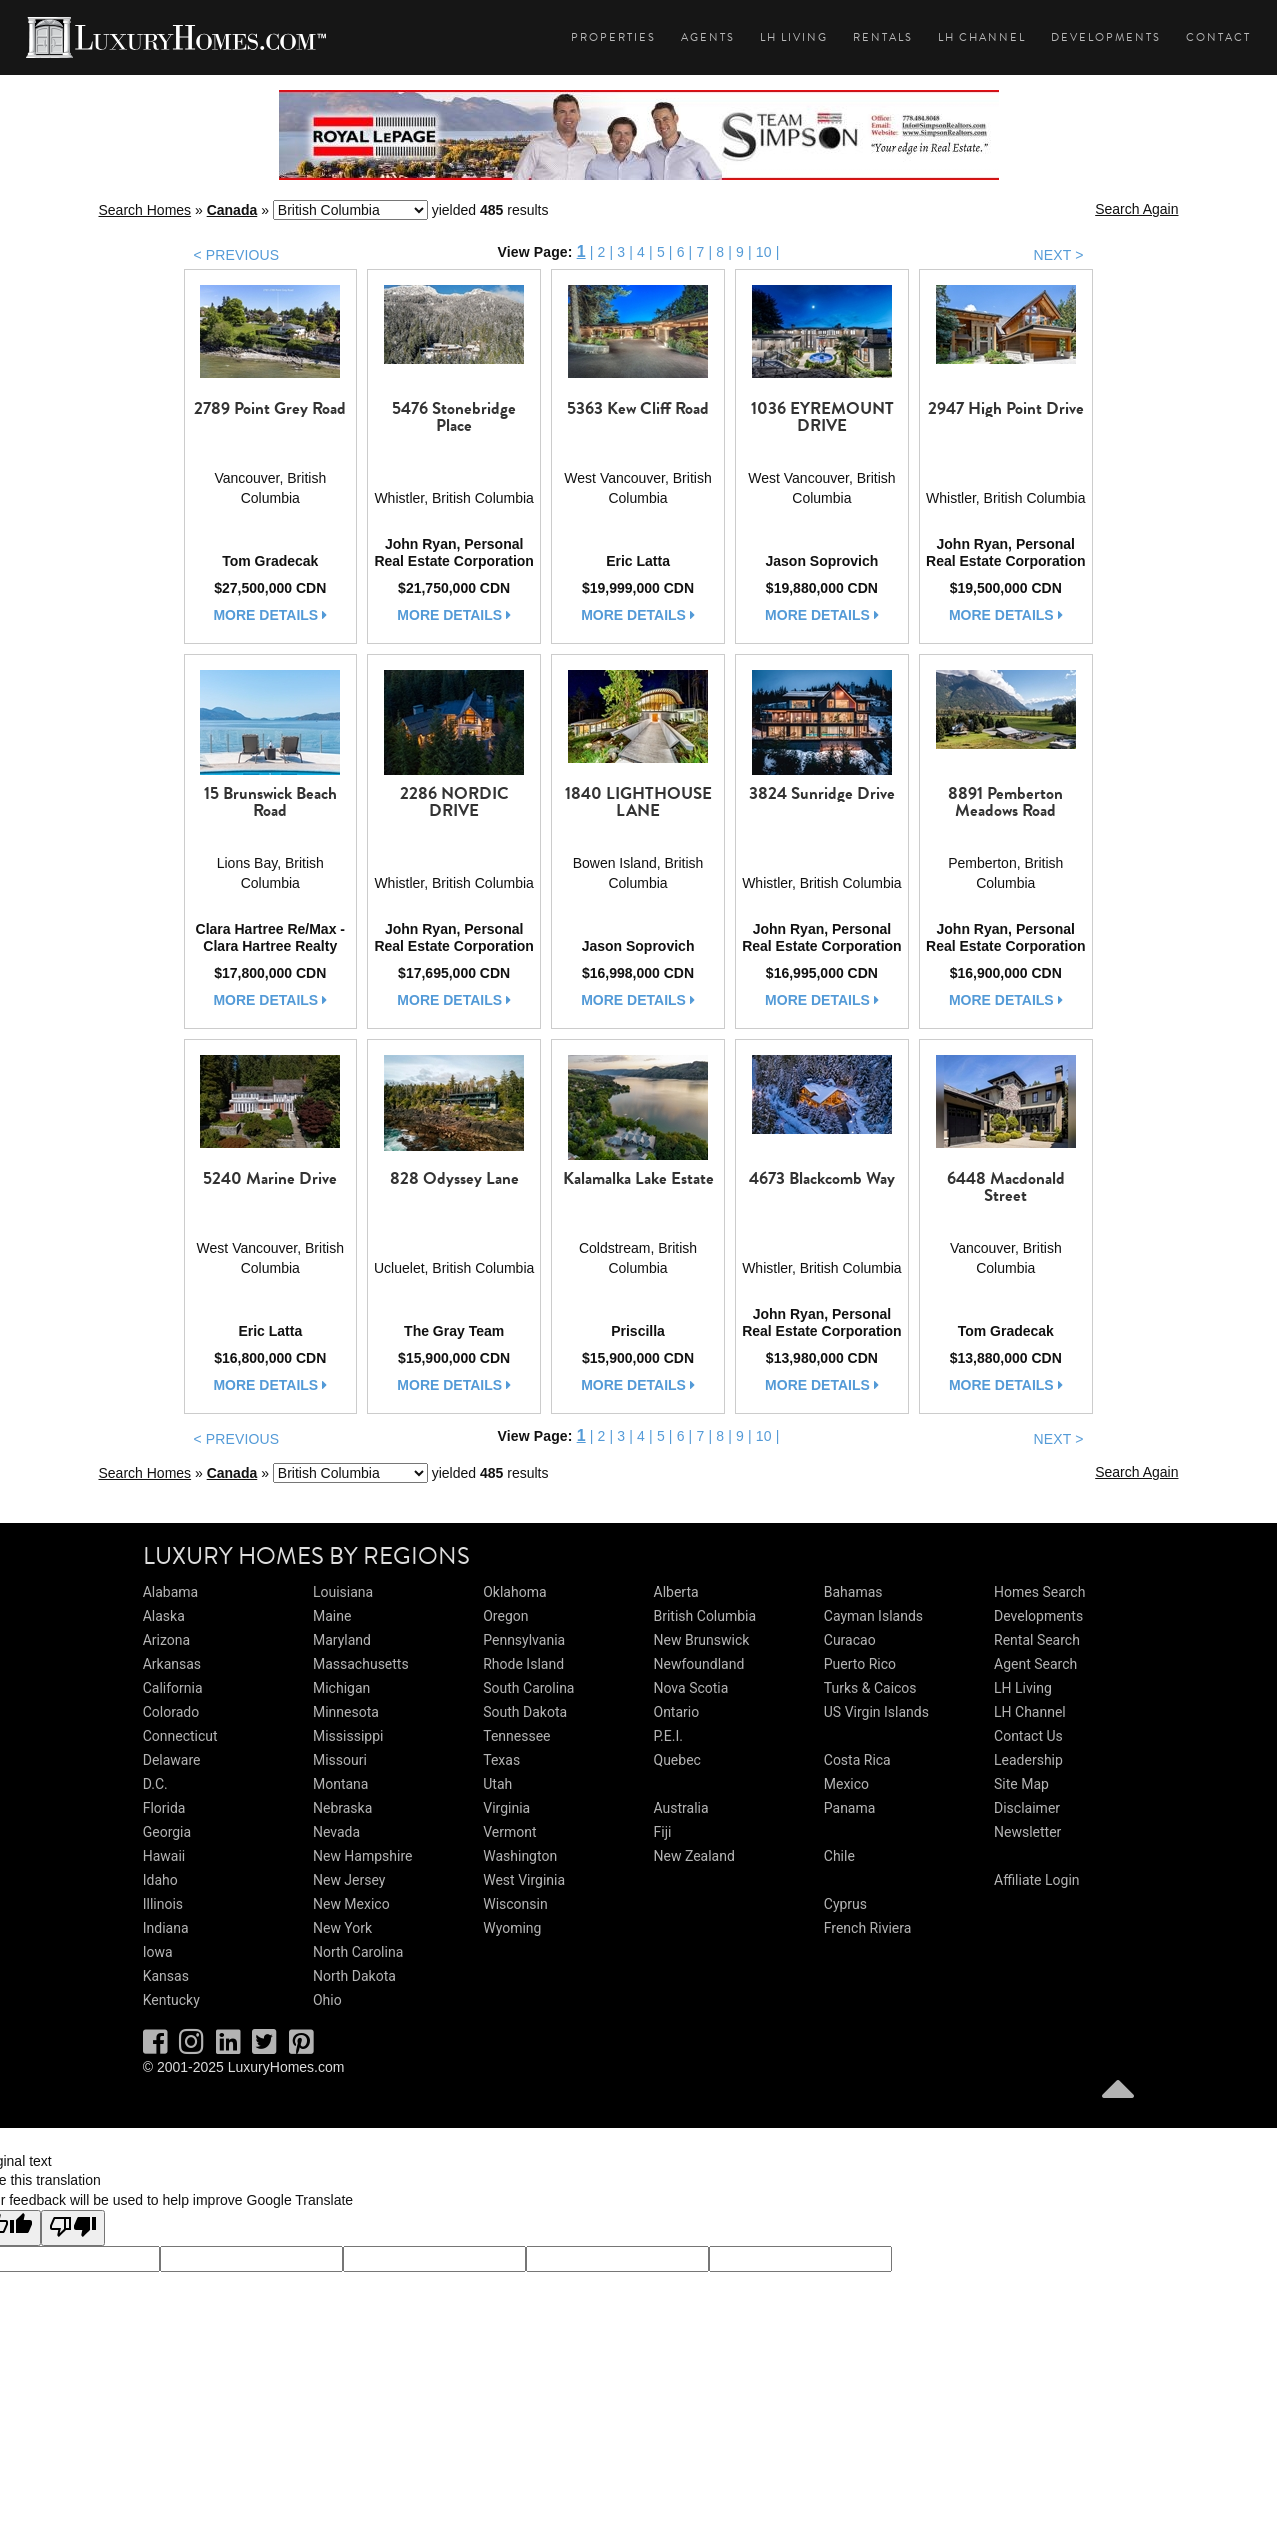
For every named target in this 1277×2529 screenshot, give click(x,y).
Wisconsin (515, 1904)
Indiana (166, 1928)
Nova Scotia (691, 1688)
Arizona (166, 1640)
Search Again (1136, 209)
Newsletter (1027, 1832)
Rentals (883, 37)
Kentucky (171, 2000)
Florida (164, 1808)
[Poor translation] (73, 2228)
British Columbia (705, 1616)
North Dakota (354, 1976)
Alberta (676, 1592)
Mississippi (348, 1736)
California (173, 1688)
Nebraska (342, 1808)
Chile (839, 1856)
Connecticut (180, 1736)
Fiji (663, 1832)
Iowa (158, 1952)
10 (764, 252)
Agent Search (1035, 1664)
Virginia (506, 1808)
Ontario (677, 1712)
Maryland (342, 1640)
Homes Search (1039, 1592)
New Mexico (351, 1904)
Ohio (327, 2000)
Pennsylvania (524, 1640)
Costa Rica (857, 1760)
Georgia (167, 1832)
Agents (708, 37)
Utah (497, 1784)
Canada (232, 210)
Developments (1106, 37)
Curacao (850, 1640)
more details (270, 615)
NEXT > (1058, 255)
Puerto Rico (860, 1664)
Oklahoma (514, 1592)
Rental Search (1037, 1640)
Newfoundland (699, 1664)
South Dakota (525, 1712)
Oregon (505, 1616)
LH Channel (982, 37)
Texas (501, 1760)
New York (342, 1928)
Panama (850, 1808)
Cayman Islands (873, 1616)
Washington (520, 1856)
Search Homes (145, 210)
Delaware (172, 1760)
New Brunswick (702, 1640)
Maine (332, 1616)
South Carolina (528, 1688)
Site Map (1021, 1784)
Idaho (160, 1880)
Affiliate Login (1037, 1880)
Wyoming (512, 1928)
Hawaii (164, 1856)
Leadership (1028, 1760)
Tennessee (516, 1736)
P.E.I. (668, 1736)
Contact (1218, 37)
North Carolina (358, 1952)
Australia (681, 1808)
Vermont (509, 1832)
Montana (340, 1784)
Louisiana (343, 1592)
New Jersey (349, 1880)
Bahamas (853, 1592)
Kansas (166, 1976)
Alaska (164, 1616)
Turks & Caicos (870, 1688)
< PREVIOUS (237, 255)
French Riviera (868, 1928)
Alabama (171, 1592)
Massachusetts (361, 1664)
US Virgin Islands (876, 1712)
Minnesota (346, 1712)
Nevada (336, 1832)
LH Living (794, 37)
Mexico (846, 1784)
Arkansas (172, 1664)
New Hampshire (363, 1856)
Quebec (677, 1760)
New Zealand (694, 1856)
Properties (613, 37)
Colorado (171, 1712)
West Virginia (524, 1880)
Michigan (341, 1688)
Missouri (340, 1760)
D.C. (155, 1784)
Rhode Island (523, 1664)
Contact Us (1028, 1736)
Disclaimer (1027, 1808)
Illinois (163, 1904)
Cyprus (845, 1904)
